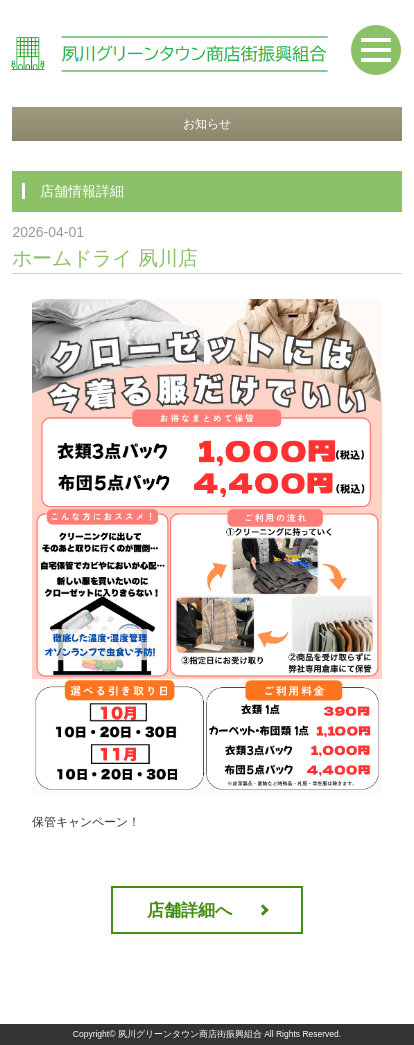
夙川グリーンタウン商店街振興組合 (190, 1034)
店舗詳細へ (189, 910)
